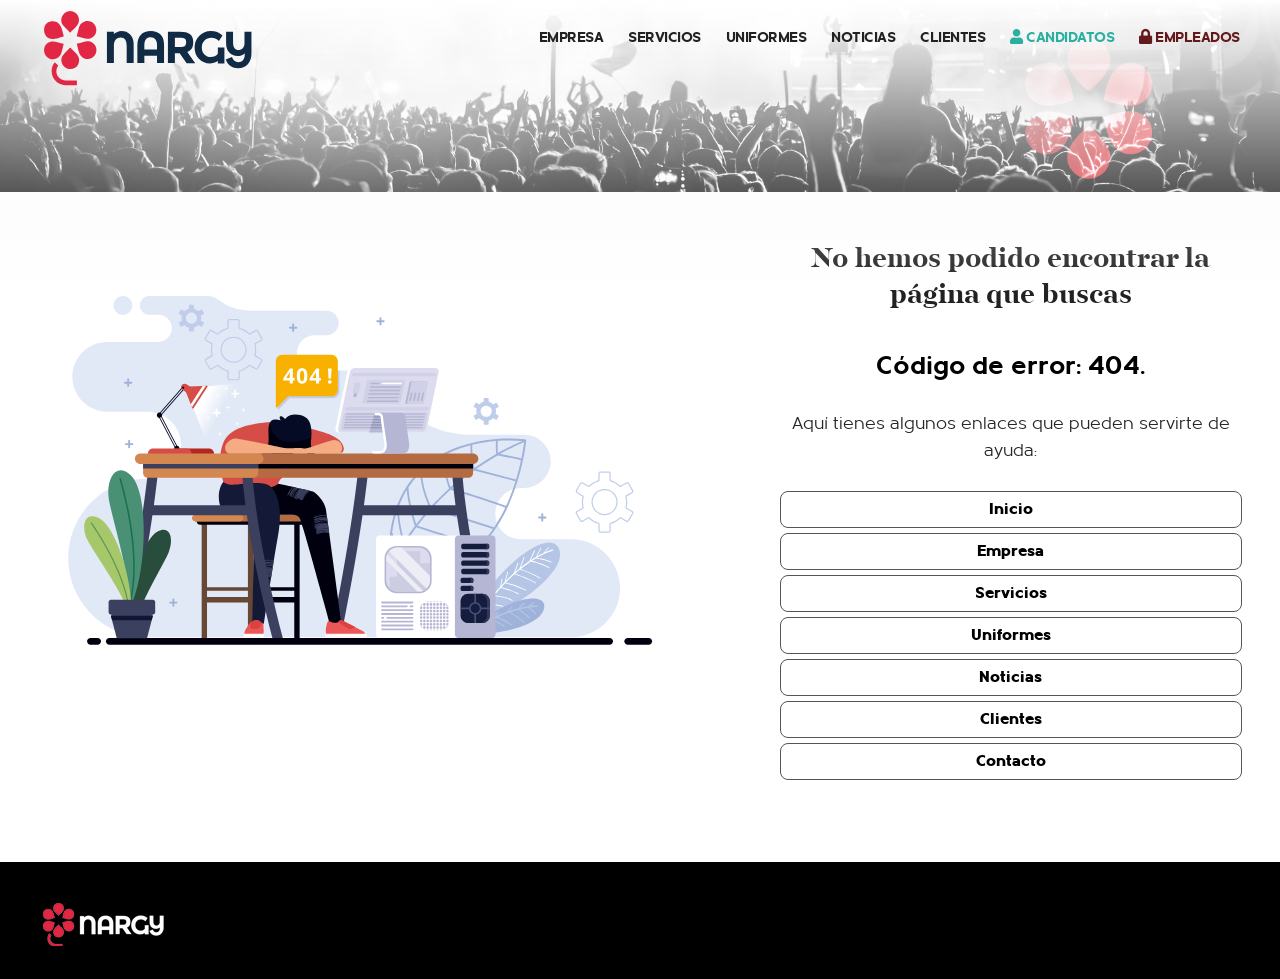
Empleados (1189, 37)
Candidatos (1062, 37)
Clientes (952, 37)
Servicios (664, 37)
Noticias (863, 37)
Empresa (571, 37)
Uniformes (766, 37)
